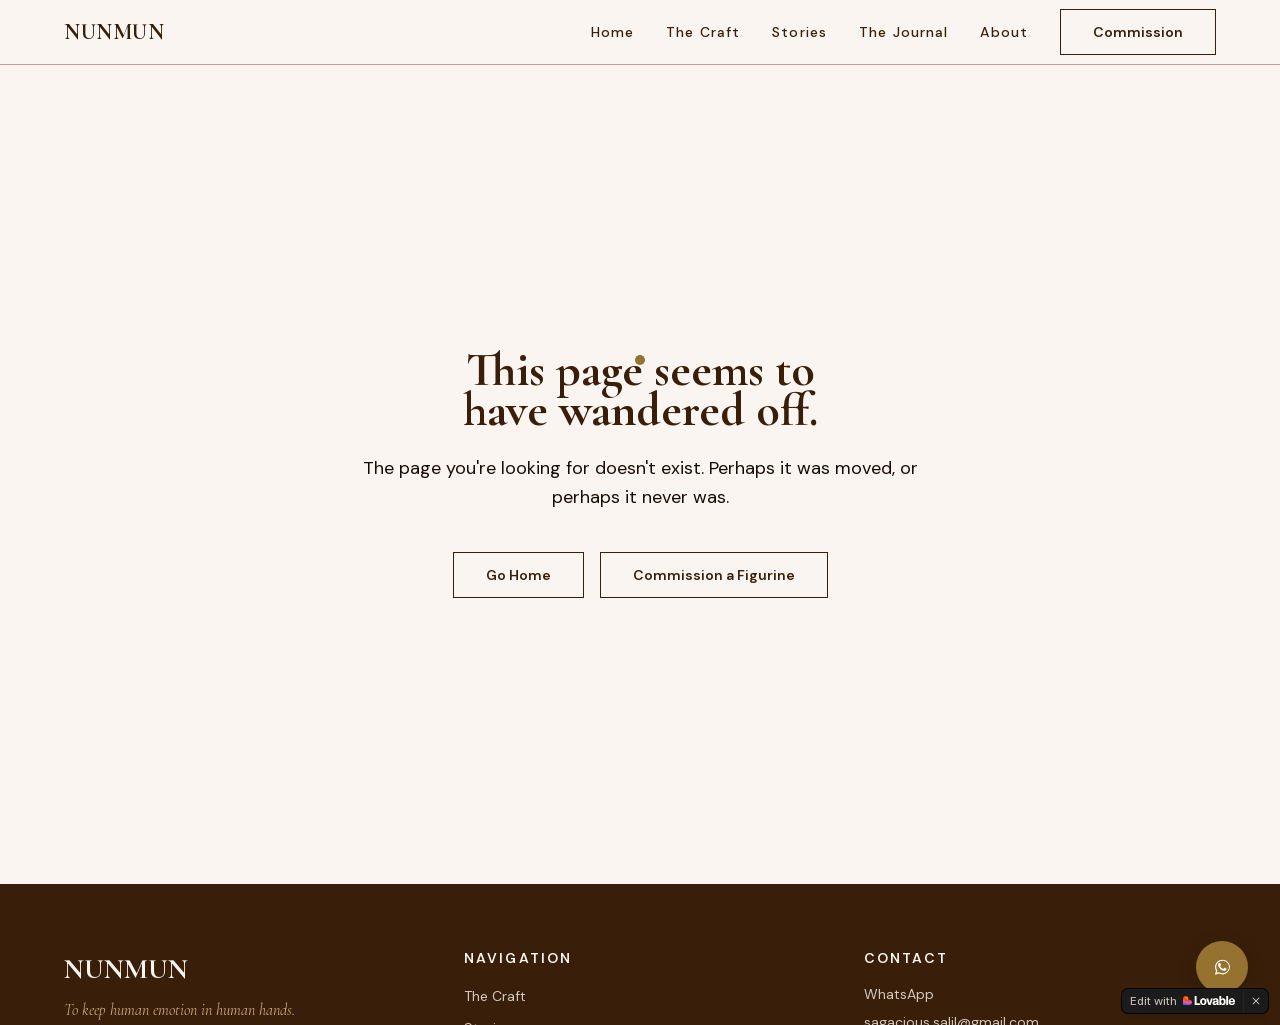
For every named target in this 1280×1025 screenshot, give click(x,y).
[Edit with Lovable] (1182, 1001)
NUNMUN (114, 32)
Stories (799, 32)
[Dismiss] (1256, 1001)
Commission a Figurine (714, 575)
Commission (1138, 32)
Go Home (518, 575)
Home (612, 32)
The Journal (903, 32)
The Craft (703, 32)
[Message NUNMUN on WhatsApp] (1222, 967)
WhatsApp (899, 994)
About (1004, 32)
